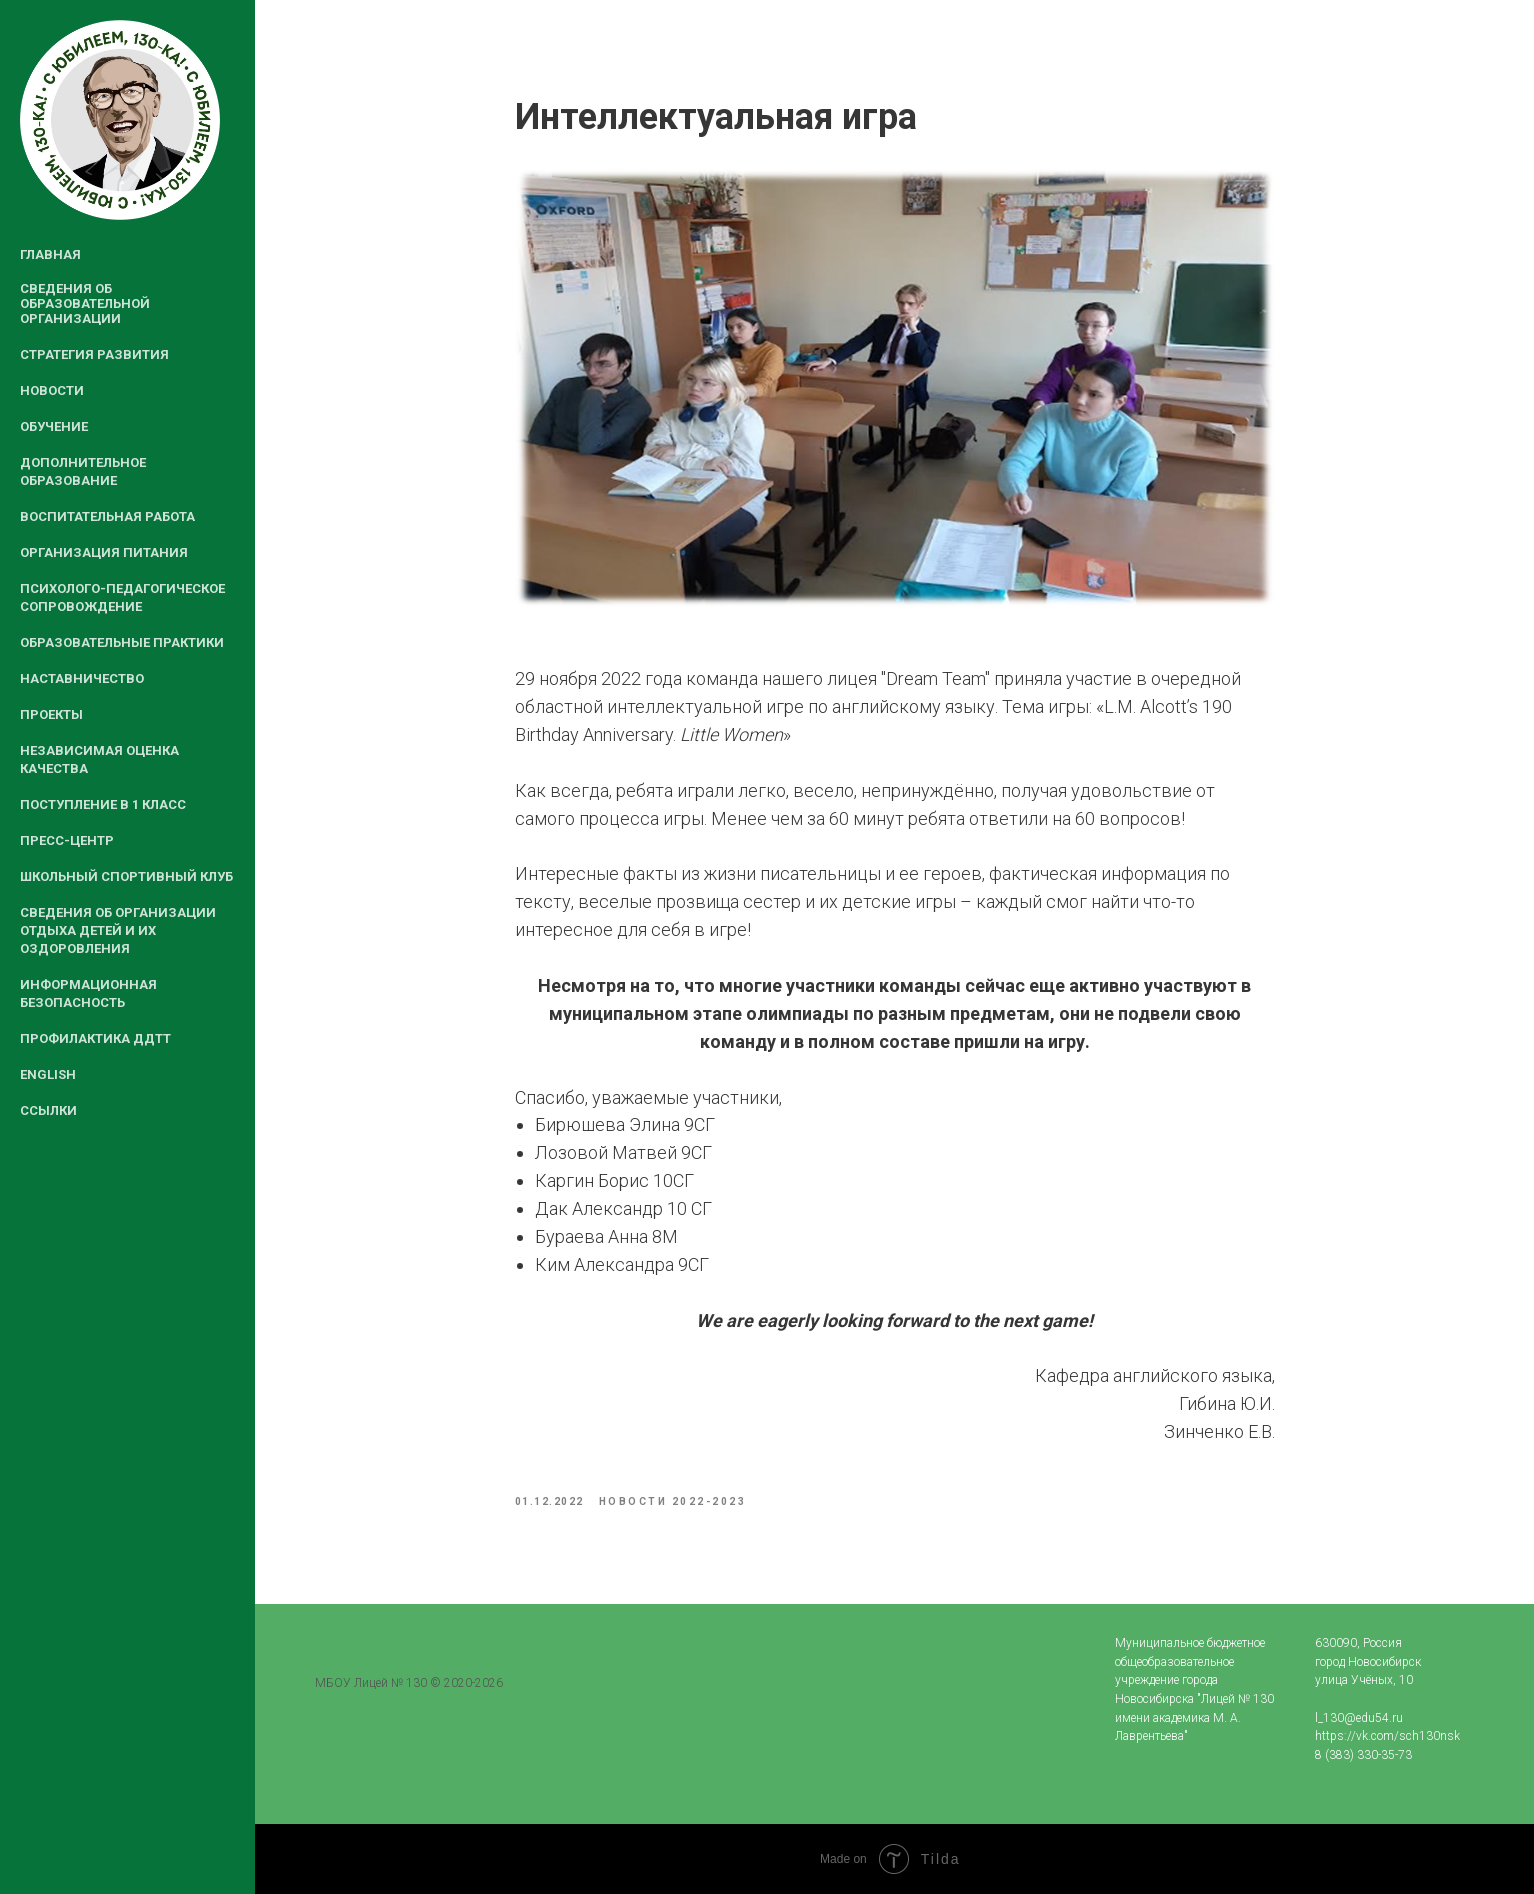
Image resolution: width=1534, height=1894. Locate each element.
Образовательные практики (122, 642)
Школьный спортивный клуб (126, 876)
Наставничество (82, 678)
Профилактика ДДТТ (95, 1038)
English (48, 1074)
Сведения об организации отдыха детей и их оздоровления (118, 930)
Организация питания (104, 552)
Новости (52, 390)
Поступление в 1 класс (103, 804)
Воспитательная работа (107, 516)
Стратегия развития (94, 354)
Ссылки (48, 1110)
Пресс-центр (67, 840)
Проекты (51, 714)
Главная (50, 254)
